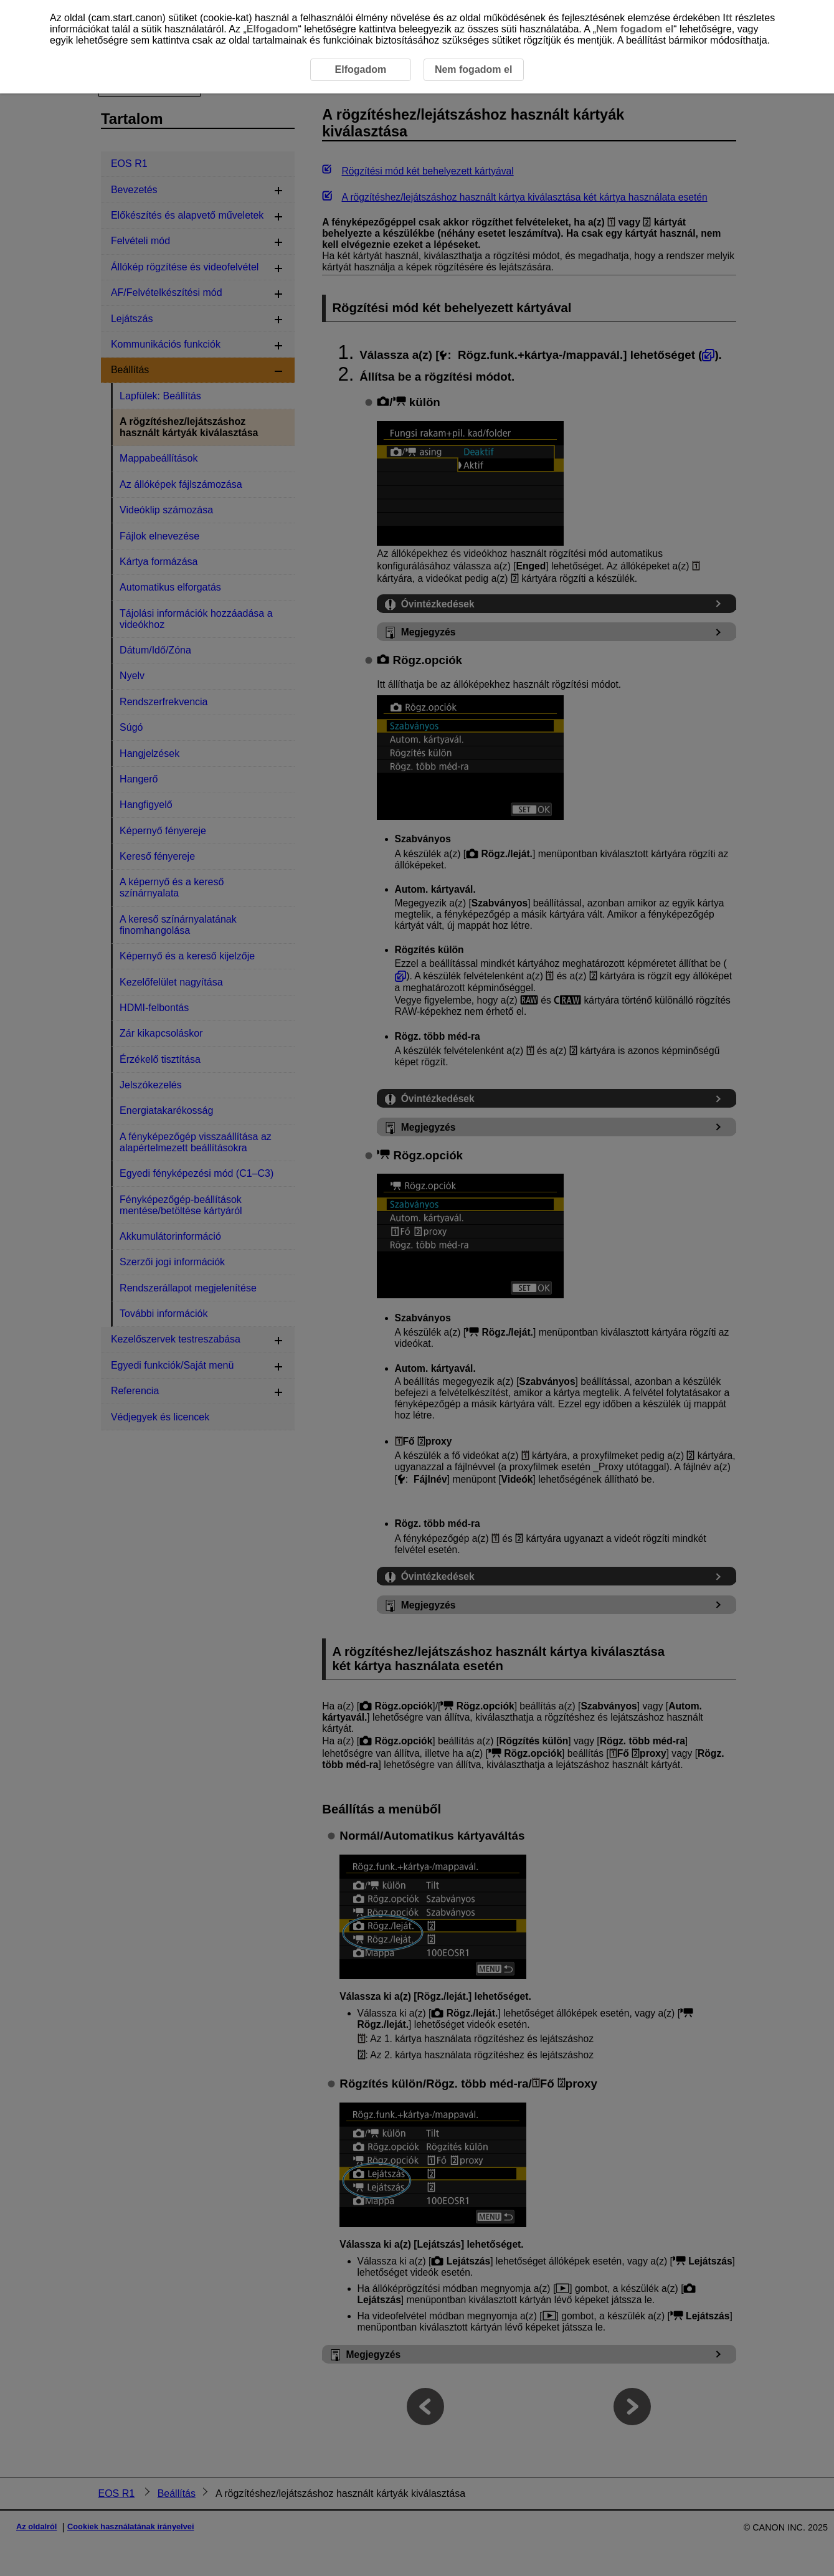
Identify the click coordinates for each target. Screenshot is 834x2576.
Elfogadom (272, 29)
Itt (727, 17)
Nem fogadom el (634, 29)
